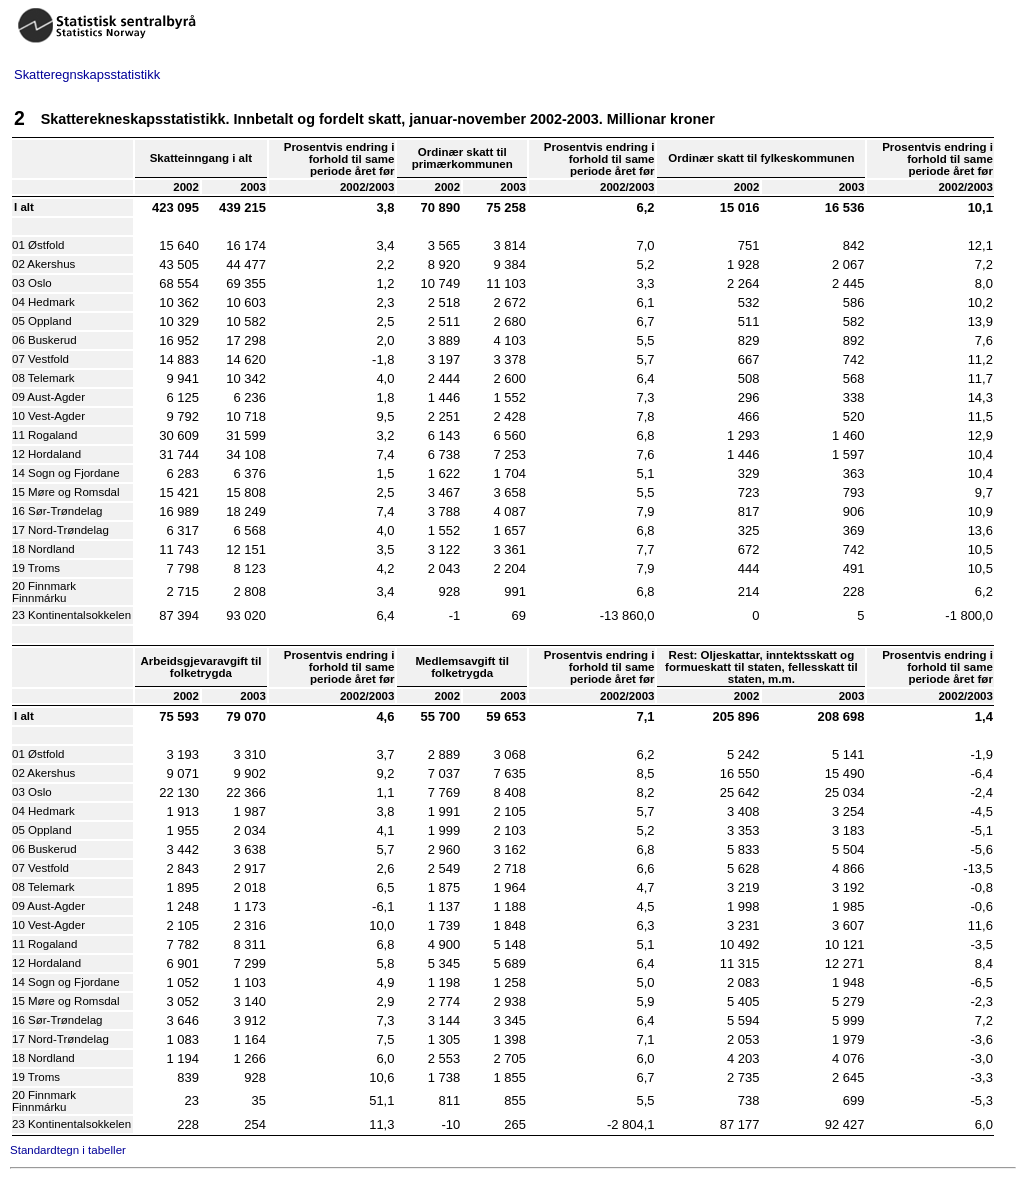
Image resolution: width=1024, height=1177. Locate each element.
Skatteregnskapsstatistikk (87, 74)
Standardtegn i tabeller (68, 1150)
